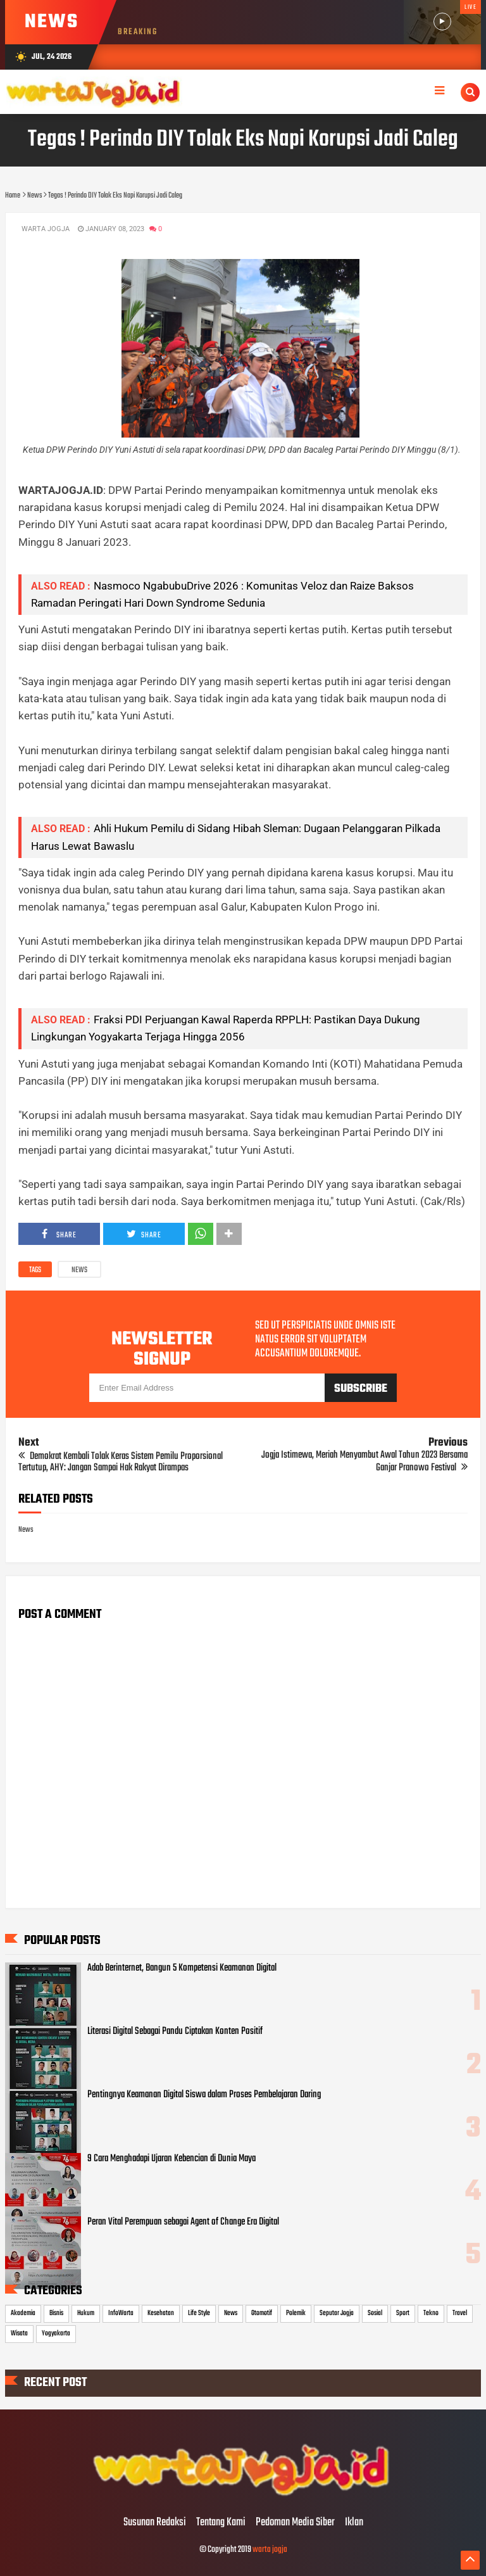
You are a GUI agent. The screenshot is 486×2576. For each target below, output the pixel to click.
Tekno (431, 2313)
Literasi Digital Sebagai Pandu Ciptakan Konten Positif (175, 2031)
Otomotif (261, 2313)
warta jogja (269, 2549)
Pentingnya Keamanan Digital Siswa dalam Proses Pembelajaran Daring (204, 2095)
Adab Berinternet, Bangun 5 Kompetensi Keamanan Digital (182, 1968)
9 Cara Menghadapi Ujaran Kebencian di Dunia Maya (171, 2158)
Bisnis (56, 2313)
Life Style (199, 2313)
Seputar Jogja (337, 2313)
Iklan (354, 2523)
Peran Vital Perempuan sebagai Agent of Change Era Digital (183, 2222)
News (79, 1270)
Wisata (19, 2333)
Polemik (296, 2313)
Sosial (375, 2313)
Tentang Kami (221, 2523)
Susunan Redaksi (154, 2523)
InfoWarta (121, 2313)
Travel (459, 2313)
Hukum (85, 2313)
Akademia (23, 2313)
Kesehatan (160, 2313)
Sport (402, 2313)
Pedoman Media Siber (295, 2523)
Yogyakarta (56, 2333)
